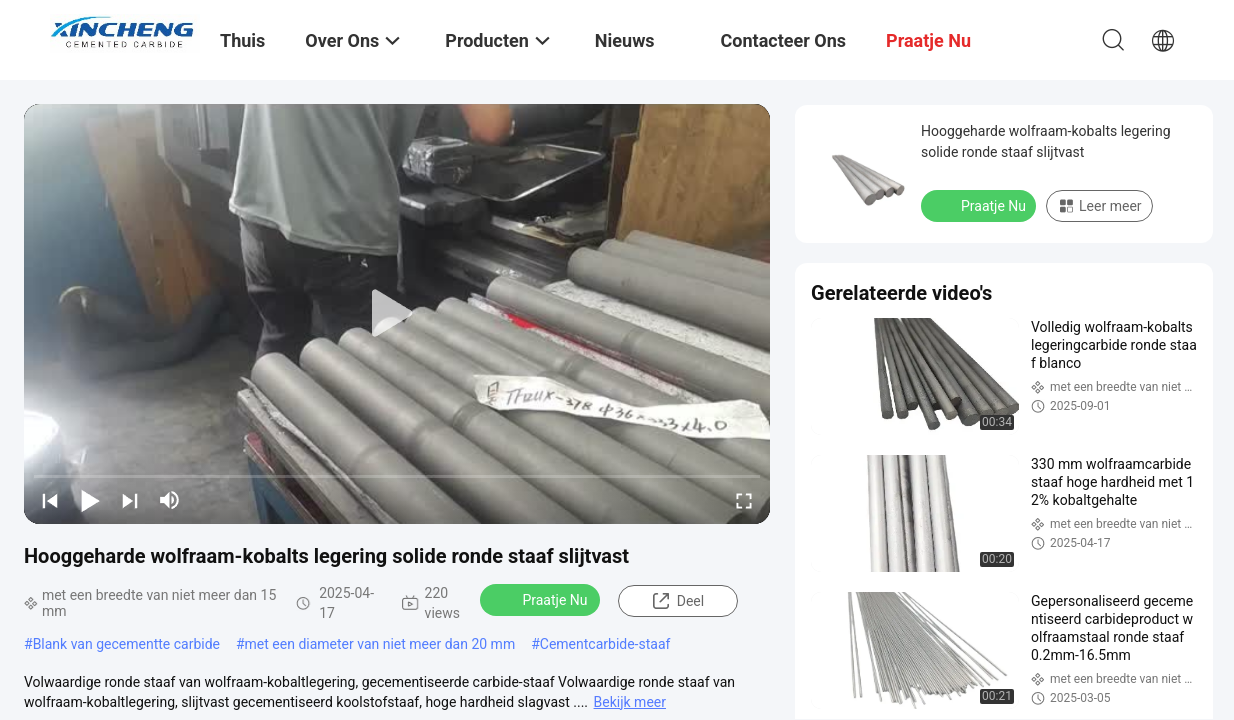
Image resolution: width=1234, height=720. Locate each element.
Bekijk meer (630, 702)
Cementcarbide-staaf (605, 644)
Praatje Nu (541, 599)
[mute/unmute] (170, 500)
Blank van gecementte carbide (126, 644)
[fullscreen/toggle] (744, 500)
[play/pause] (90, 500)
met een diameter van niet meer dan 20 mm (380, 644)
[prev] (50, 500)
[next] (130, 500)
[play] (397, 314)
